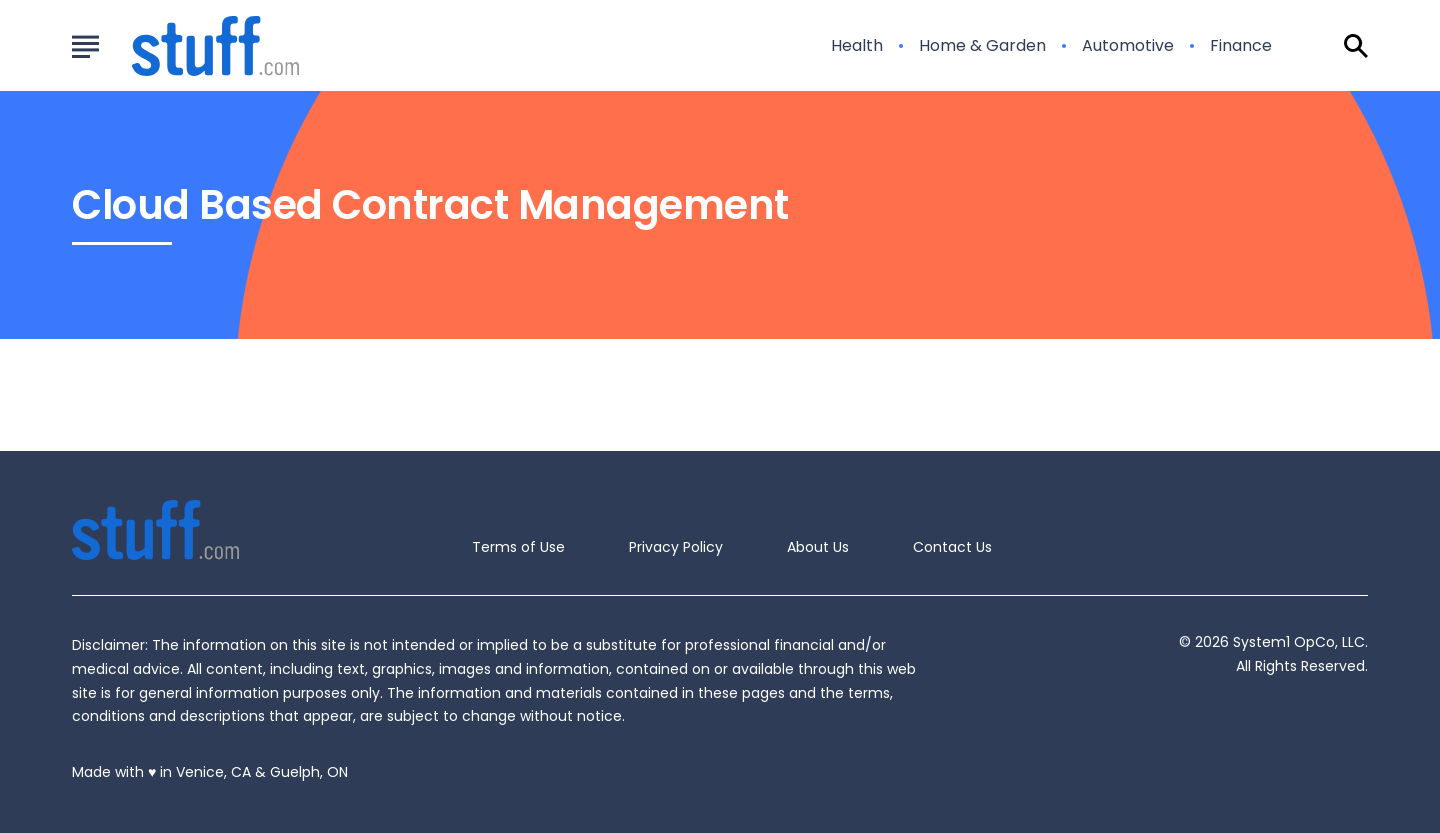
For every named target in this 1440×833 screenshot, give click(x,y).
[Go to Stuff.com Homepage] (191, 46)
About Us (818, 547)
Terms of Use (518, 547)
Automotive (1128, 46)
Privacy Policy (676, 547)
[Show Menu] (85, 44)
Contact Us (952, 547)
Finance (1241, 46)
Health (857, 46)
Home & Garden (982, 46)
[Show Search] (1356, 46)
